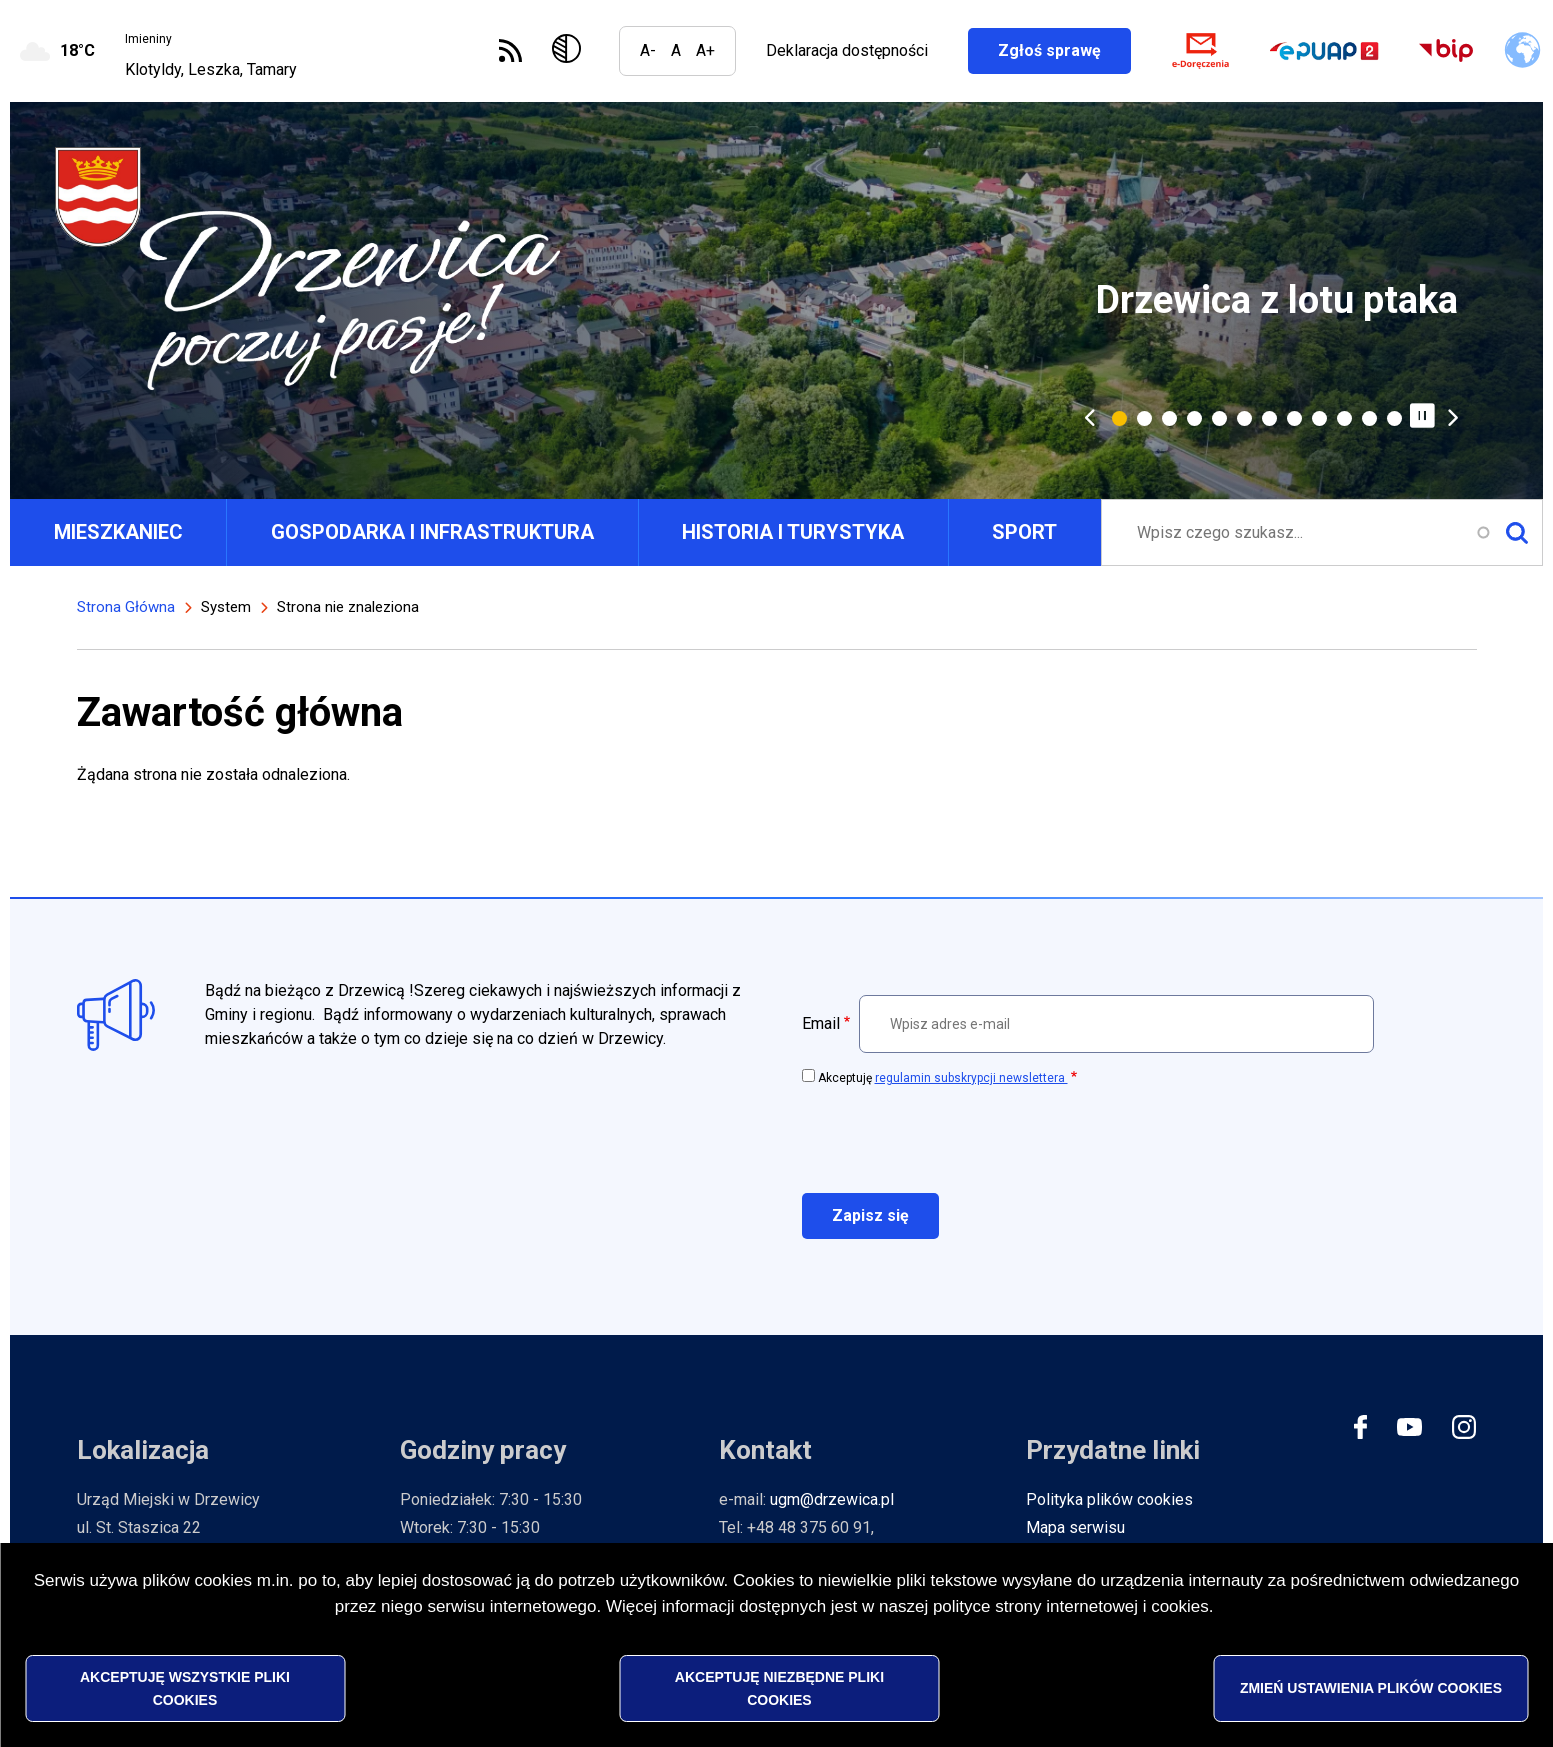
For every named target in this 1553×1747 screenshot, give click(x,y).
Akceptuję (943, 1078)
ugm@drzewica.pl (832, 1499)
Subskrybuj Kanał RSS (510, 50)
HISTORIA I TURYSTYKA (793, 532)
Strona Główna (126, 607)
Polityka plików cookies (1109, 1499)
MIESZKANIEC (118, 532)
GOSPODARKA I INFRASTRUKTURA (432, 532)
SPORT (1024, 532)
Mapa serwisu (1075, 1527)
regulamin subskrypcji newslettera (971, 1078)
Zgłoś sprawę (1064, 50)
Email (821, 1023)
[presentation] (954, 1138)
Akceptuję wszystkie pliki (185, 1688)
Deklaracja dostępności (847, 50)
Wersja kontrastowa (570, 51)
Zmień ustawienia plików (1371, 1688)
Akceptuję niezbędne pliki (779, 1688)
